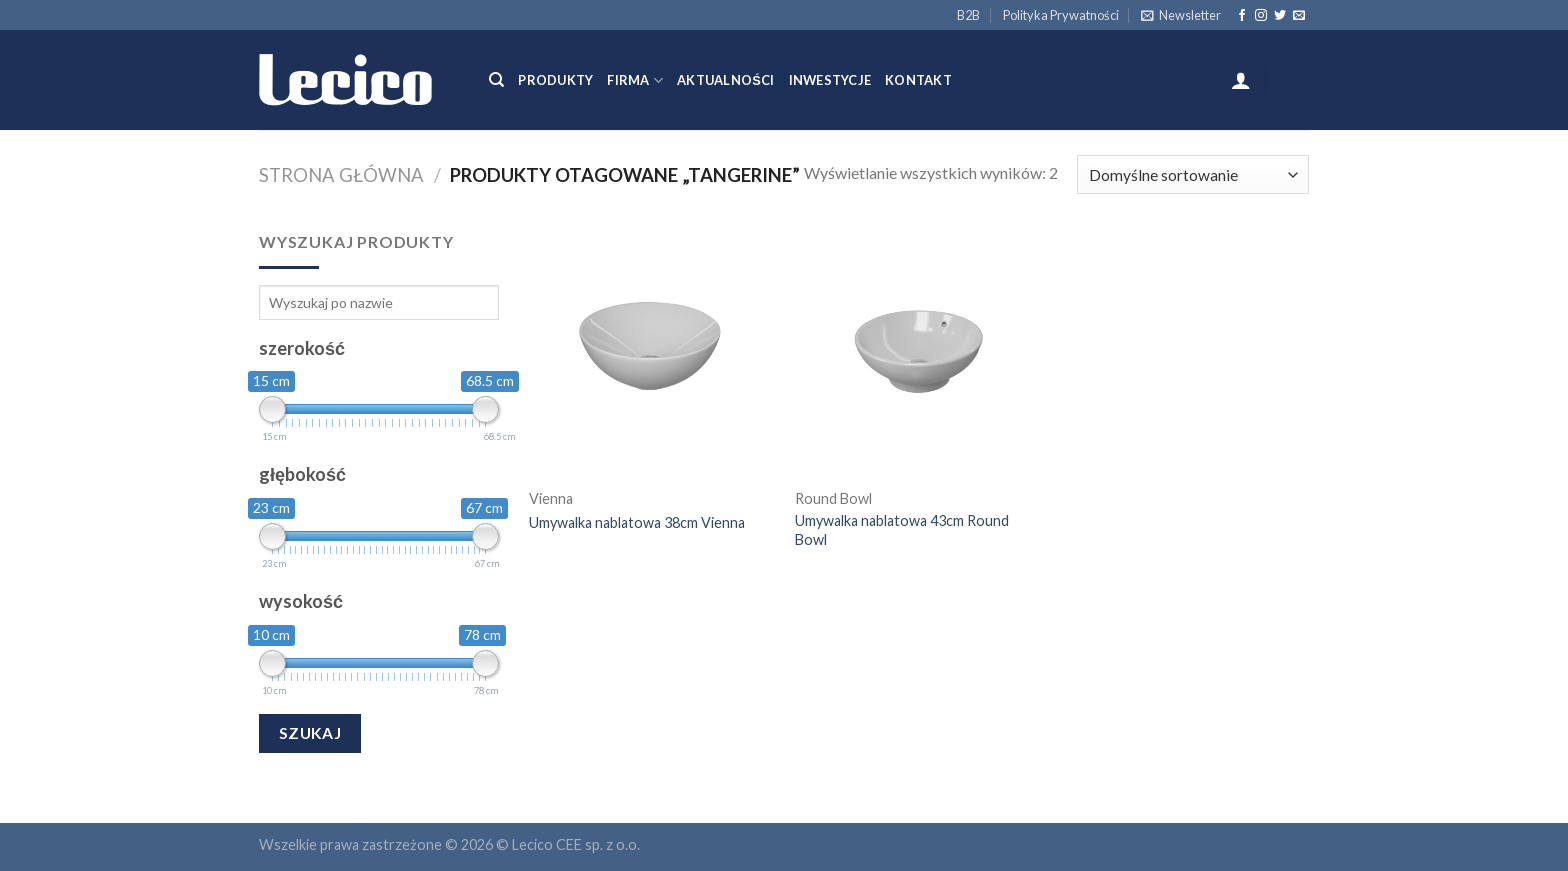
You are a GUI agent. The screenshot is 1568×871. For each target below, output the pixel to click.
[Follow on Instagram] (1261, 16)
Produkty (555, 80)
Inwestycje (830, 80)
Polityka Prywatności (1061, 15)
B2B (968, 15)
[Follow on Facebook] (1242, 16)
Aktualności (725, 80)
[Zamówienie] (1193, 174)
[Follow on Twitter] (1280, 16)
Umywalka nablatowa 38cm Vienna (637, 522)
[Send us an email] (1299, 16)
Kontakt (918, 80)
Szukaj (310, 733)
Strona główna (341, 175)
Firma (635, 80)
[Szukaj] (496, 80)
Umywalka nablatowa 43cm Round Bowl (902, 530)
